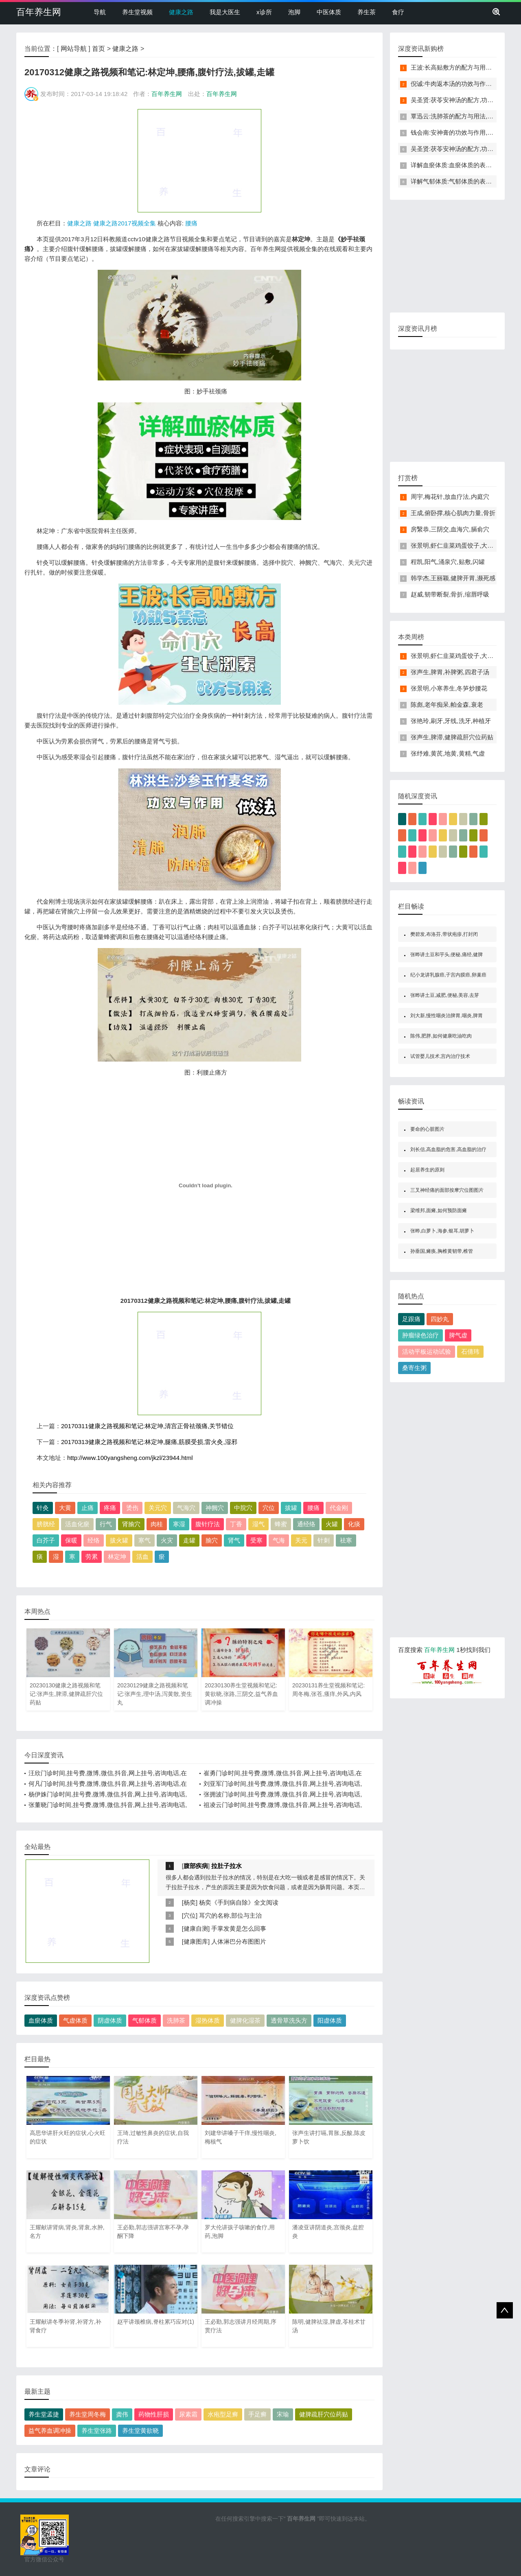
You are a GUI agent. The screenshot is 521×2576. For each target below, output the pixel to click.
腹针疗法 (207, 1524)
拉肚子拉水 (226, 1865)
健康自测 (196, 1928)
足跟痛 (411, 1318)
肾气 (234, 1540)
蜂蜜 (281, 1524)
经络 (94, 1540)
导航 (100, 12)
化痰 (354, 1524)
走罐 (189, 1540)
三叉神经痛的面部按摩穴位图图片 (447, 1190)
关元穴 (158, 1507)
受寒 (256, 1540)
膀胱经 (46, 1524)
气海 (279, 1540)
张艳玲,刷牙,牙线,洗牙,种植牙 (451, 720)
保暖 (71, 1540)
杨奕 (190, 1902)
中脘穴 (243, 1507)
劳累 (91, 1556)
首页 (98, 48)
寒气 (144, 1540)
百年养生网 (38, 12)
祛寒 (346, 1540)
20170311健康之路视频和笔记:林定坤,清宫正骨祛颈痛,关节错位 (147, 1425)
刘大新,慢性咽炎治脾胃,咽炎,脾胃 (446, 1015)
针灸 (43, 1507)
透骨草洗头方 (289, 2020)
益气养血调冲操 (49, 2430)
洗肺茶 (176, 2020)
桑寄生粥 (414, 1367)
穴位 (269, 1507)
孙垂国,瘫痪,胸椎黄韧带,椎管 (441, 1251)
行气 (106, 1524)
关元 (301, 1540)
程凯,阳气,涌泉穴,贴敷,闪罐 (448, 561)
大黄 (65, 1507)
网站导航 (74, 48)
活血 (142, 1556)
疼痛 (110, 1507)
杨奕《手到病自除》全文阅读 (238, 1902)
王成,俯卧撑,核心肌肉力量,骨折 (453, 512)
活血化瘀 (77, 1524)
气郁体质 (144, 2020)
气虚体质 (75, 2020)
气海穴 (186, 1507)
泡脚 (294, 12)
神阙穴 (215, 1507)
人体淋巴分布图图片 (238, 1941)
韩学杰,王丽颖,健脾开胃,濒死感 (453, 578)
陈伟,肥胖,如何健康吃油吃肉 (441, 1036)
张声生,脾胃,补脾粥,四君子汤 (450, 672)
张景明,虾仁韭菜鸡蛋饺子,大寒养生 (458, 545)
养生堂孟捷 (43, 2414)
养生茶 (366, 12)
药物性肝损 (153, 2414)
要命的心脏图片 (427, 1129)
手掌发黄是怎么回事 (238, 1928)
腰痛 (191, 223)
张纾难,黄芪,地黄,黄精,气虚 (448, 753)
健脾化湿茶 (245, 2020)
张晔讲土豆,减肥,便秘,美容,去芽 (444, 995)
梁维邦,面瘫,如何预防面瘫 (438, 1210)
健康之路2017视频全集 (124, 223)
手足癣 (257, 2414)
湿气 (258, 1524)
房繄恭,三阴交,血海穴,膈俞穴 (450, 529)
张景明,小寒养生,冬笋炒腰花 (449, 688)
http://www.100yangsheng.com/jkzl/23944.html (130, 1457)
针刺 (323, 1540)
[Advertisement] (199, 160)
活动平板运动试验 (426, 1351)
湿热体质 (207, 2020)
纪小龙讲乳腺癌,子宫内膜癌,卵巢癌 (448, 975)
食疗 (398, 12)
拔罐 (291, 1507)
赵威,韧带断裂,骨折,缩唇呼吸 (450, 594)
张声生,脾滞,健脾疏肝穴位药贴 (452, 737)
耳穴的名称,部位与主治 (230, 1915)
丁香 (236, 1524)
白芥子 (46, 1540)
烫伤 (132, 1507)
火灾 (167, 1540)
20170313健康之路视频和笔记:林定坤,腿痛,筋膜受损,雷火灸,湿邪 (149, 1441)
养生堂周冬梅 (87, 2414)
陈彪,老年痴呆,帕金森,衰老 (447, 704)
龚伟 (122, 2414)
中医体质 (329, 12)
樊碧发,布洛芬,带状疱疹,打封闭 (444, 934)
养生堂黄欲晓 (140, 2430)
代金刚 (339, 1507)
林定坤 (117, 1556)
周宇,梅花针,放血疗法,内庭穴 (450, 496)
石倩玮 (470, 1351)
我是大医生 (225, 12)
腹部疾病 (196, 1865)
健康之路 (181, 12)
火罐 (332, 1524)
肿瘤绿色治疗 (420, 1335)
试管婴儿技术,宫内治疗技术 (440, 1056)
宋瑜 (283, 2414)
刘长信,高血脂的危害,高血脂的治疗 (448, 1149)
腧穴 (212, 1540)
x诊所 (264, 12)
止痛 (87, 1507)
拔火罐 (119, 1540)
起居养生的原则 (427, 1170)
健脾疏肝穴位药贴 (323, 2414)
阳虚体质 (329, 2020)
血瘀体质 (40, 2020)
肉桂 (157, 1524)
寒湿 (179, 1524)
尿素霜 (188, 2414)
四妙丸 (440, 1318)
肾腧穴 (131, 1524)
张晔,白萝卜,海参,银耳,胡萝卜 (442, 1231)
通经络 (306, 1524)
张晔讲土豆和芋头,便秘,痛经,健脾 (446, 954)
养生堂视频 (137, 12)
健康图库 (196, 1941)
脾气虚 (458, 1335)
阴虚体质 (110, 2020)
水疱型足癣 (223, 2414)
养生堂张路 (96, 2430)
